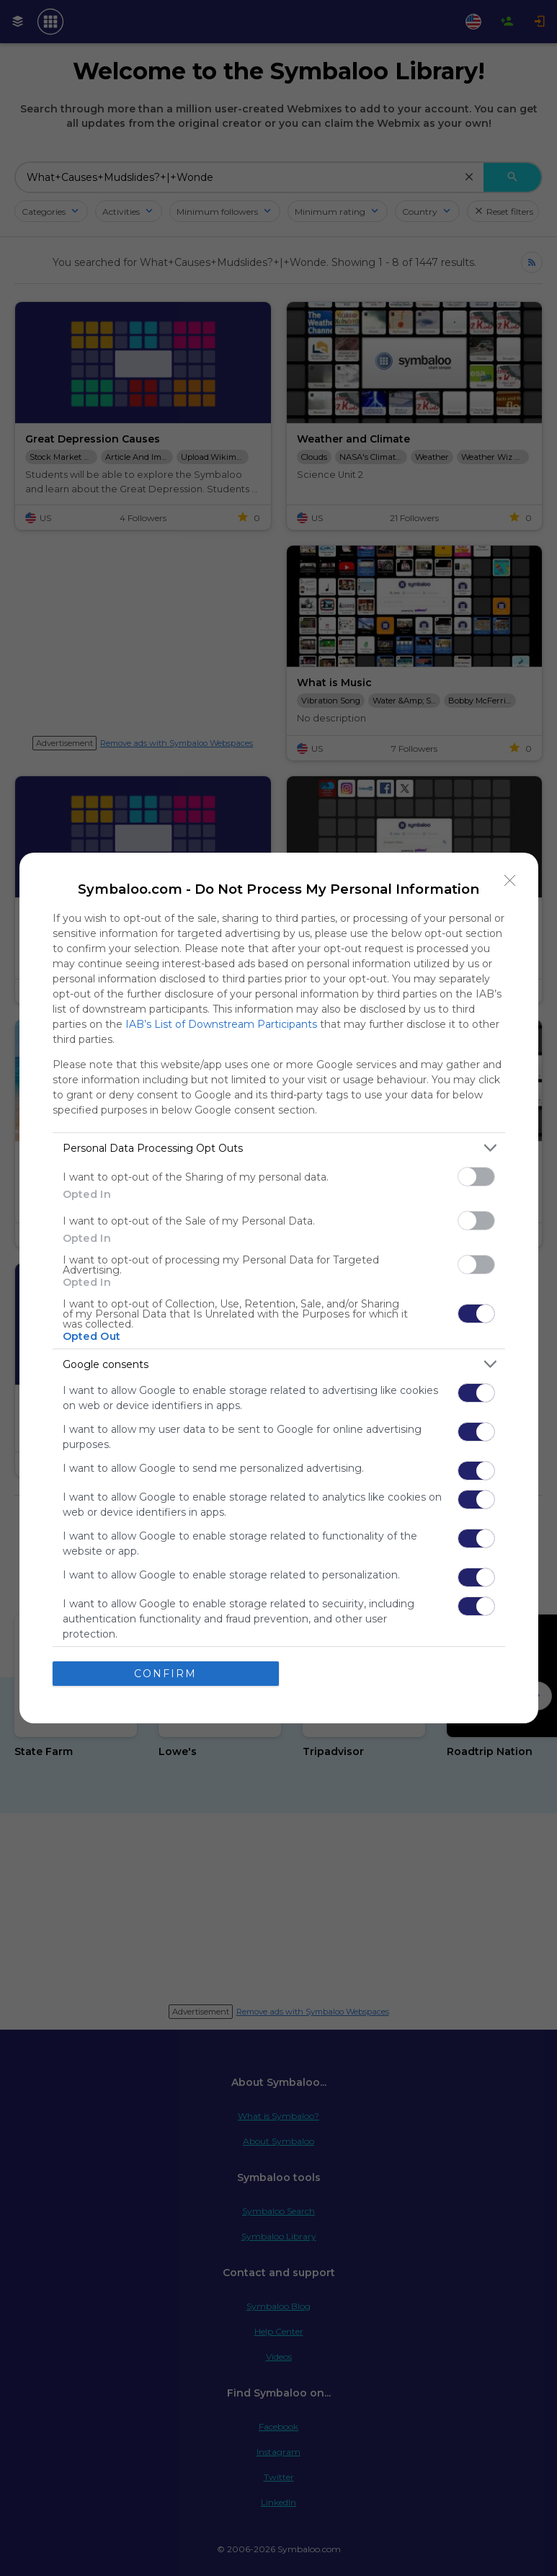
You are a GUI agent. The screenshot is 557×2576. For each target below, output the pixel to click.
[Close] (510, 880)
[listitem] (279, 1148)
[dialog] (278, 1288)
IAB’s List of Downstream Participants (221, 1024)
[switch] (476, 1176)
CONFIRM (165, 1673)
